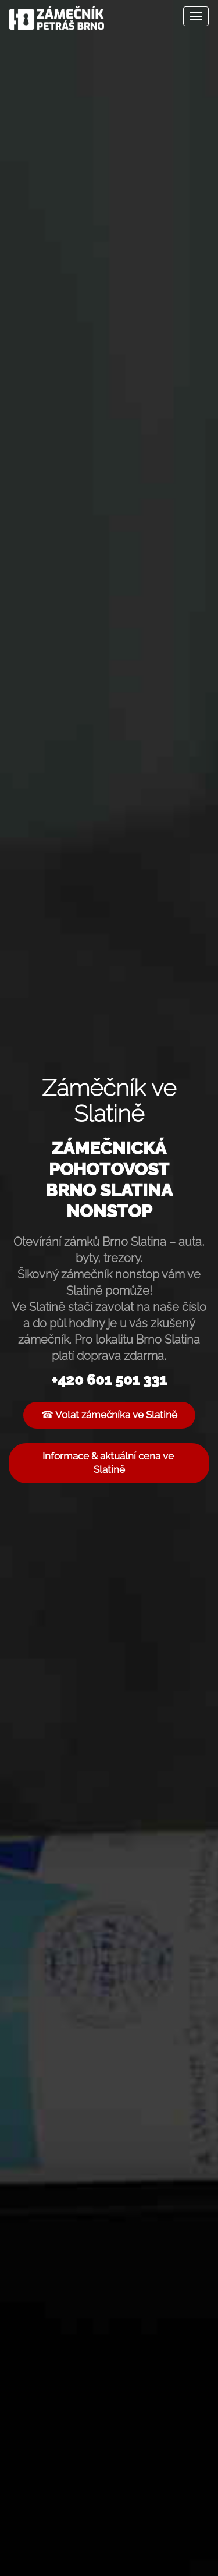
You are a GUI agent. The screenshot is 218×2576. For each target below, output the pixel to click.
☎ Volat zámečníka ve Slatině (109, 1414)
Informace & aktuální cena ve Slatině (109, 1463)
